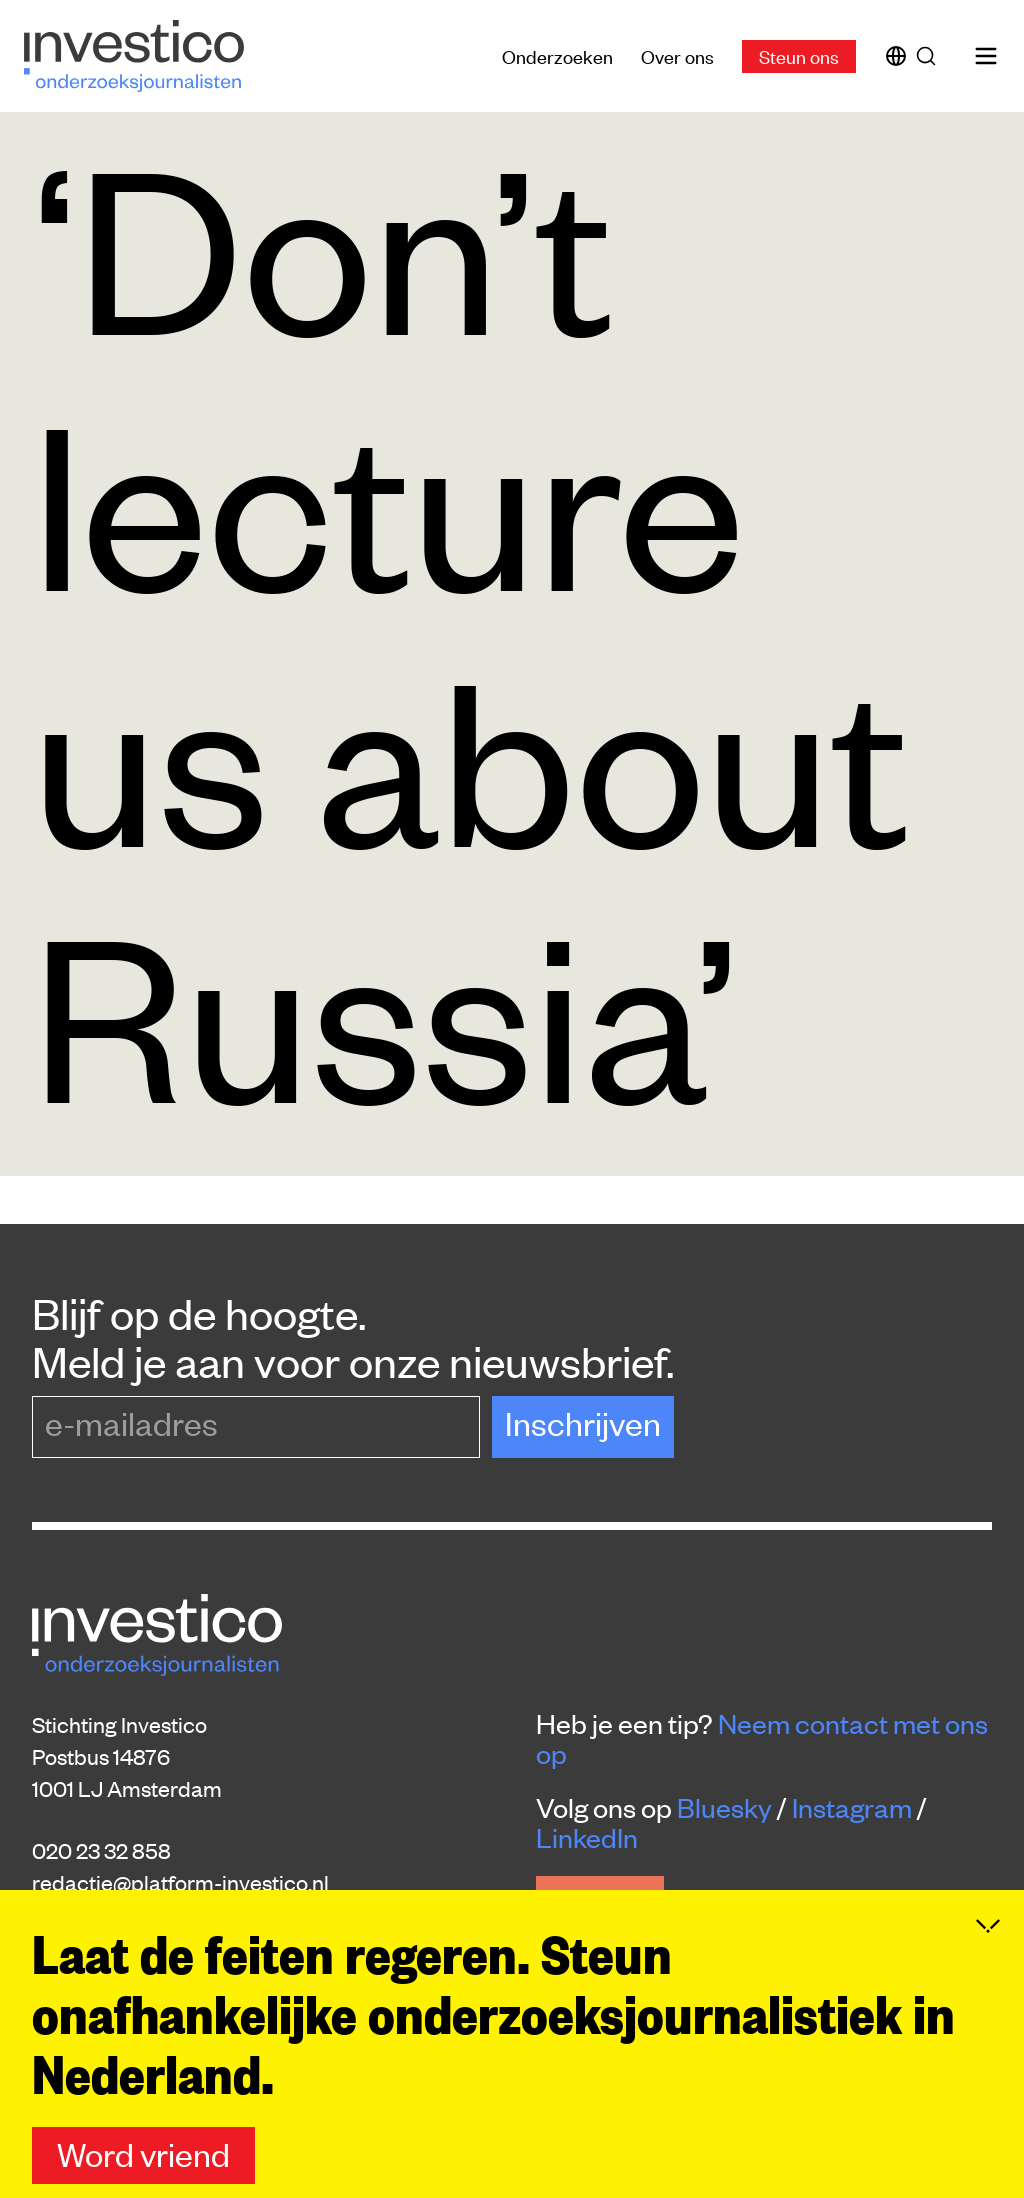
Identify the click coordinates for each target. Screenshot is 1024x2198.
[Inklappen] (988, 1965)
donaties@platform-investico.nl (181, 1914)
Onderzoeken (557, 55)
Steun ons (799, 55)
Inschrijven (583, 1422)
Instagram (852, 1807)
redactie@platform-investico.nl (180, 1882)
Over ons (677, 55)
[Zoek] (930, 56)
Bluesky (724, 1807)
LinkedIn (587, 1837)
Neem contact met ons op (762, 1738)
